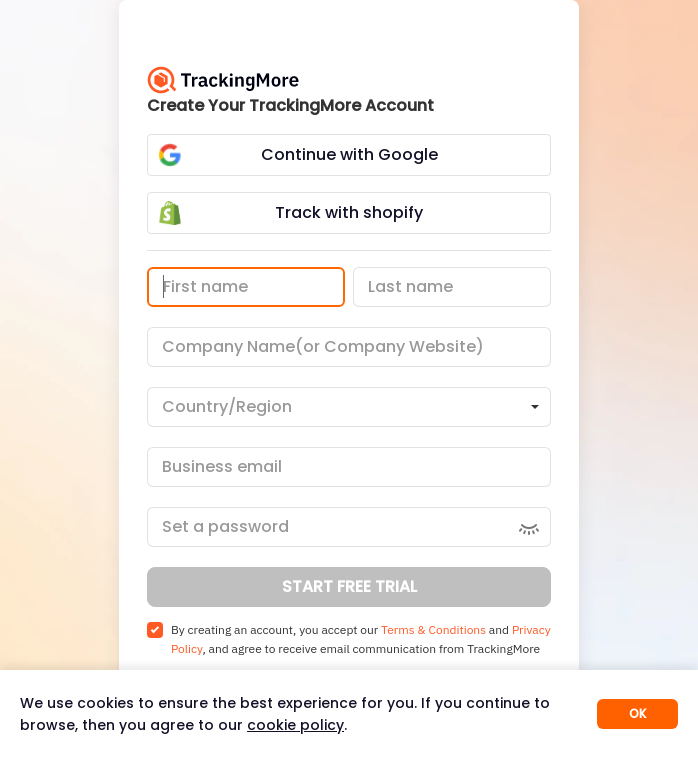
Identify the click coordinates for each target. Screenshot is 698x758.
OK (637, 713)
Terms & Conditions (433, 629)
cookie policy (295, 725)
